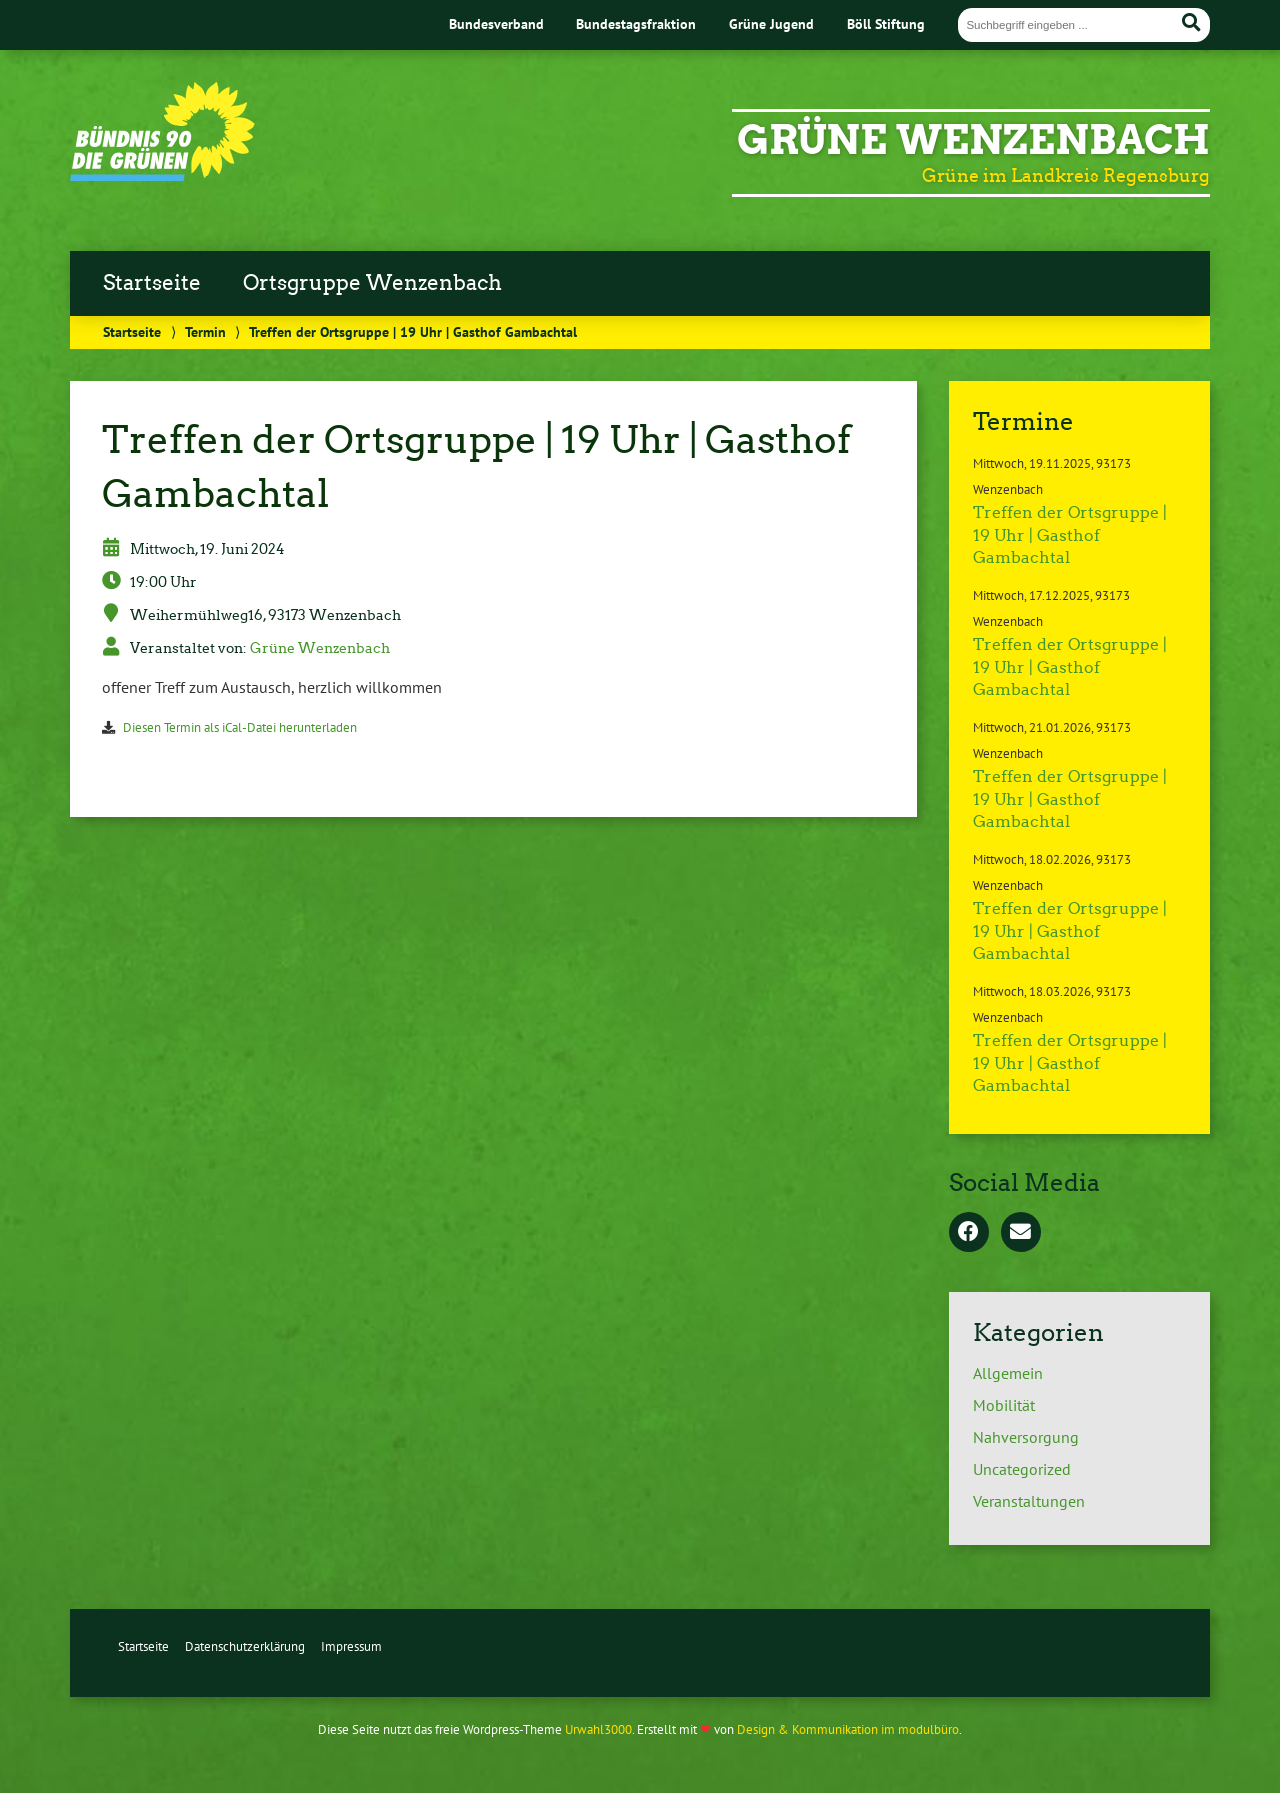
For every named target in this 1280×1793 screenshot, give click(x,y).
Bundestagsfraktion (636, 23)
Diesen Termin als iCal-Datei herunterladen (240, 727)
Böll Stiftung (886, 23)
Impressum (351, 1646)
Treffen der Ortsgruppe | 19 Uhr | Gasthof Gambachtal (1070, 535)
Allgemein (1008, 1373)
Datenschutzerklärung (245, 1646)
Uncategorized (1022, 1469)
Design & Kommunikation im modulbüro (848, 1729)
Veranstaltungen (1029, 1501)
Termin (205, 331)
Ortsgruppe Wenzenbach (372, 283)
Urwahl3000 (598, 1729)
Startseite (152, 283)
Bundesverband (496, 23)
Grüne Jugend (771, 23)
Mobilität (1004, 1405)
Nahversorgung (1026, 1437)
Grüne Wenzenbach (973, 140)
